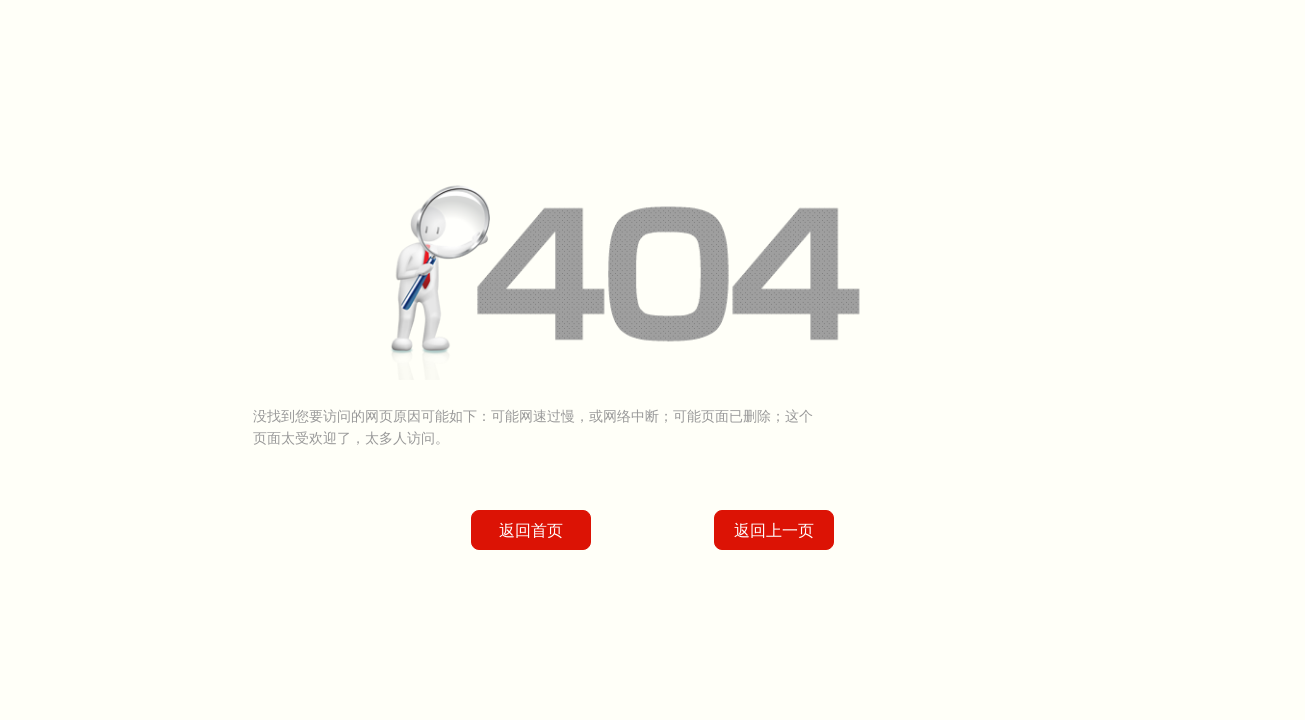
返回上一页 (774, 530)
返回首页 (531, 530)
